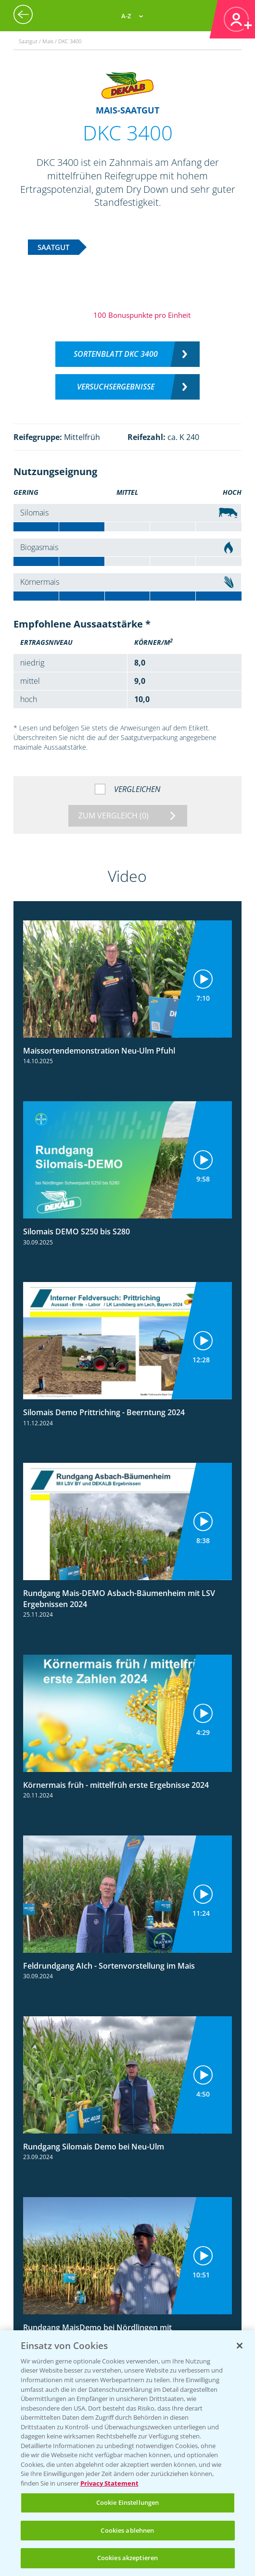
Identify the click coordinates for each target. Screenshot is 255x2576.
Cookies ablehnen (127, 2530)
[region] (127, 2453)
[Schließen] (239, 2345)
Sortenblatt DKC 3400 (116, 354)
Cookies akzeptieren (127, 2557)
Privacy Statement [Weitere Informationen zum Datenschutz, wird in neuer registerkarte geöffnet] (109, 2483)
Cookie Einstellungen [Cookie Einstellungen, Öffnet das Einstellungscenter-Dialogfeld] (127, 2502)
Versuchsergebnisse (115, 386)
